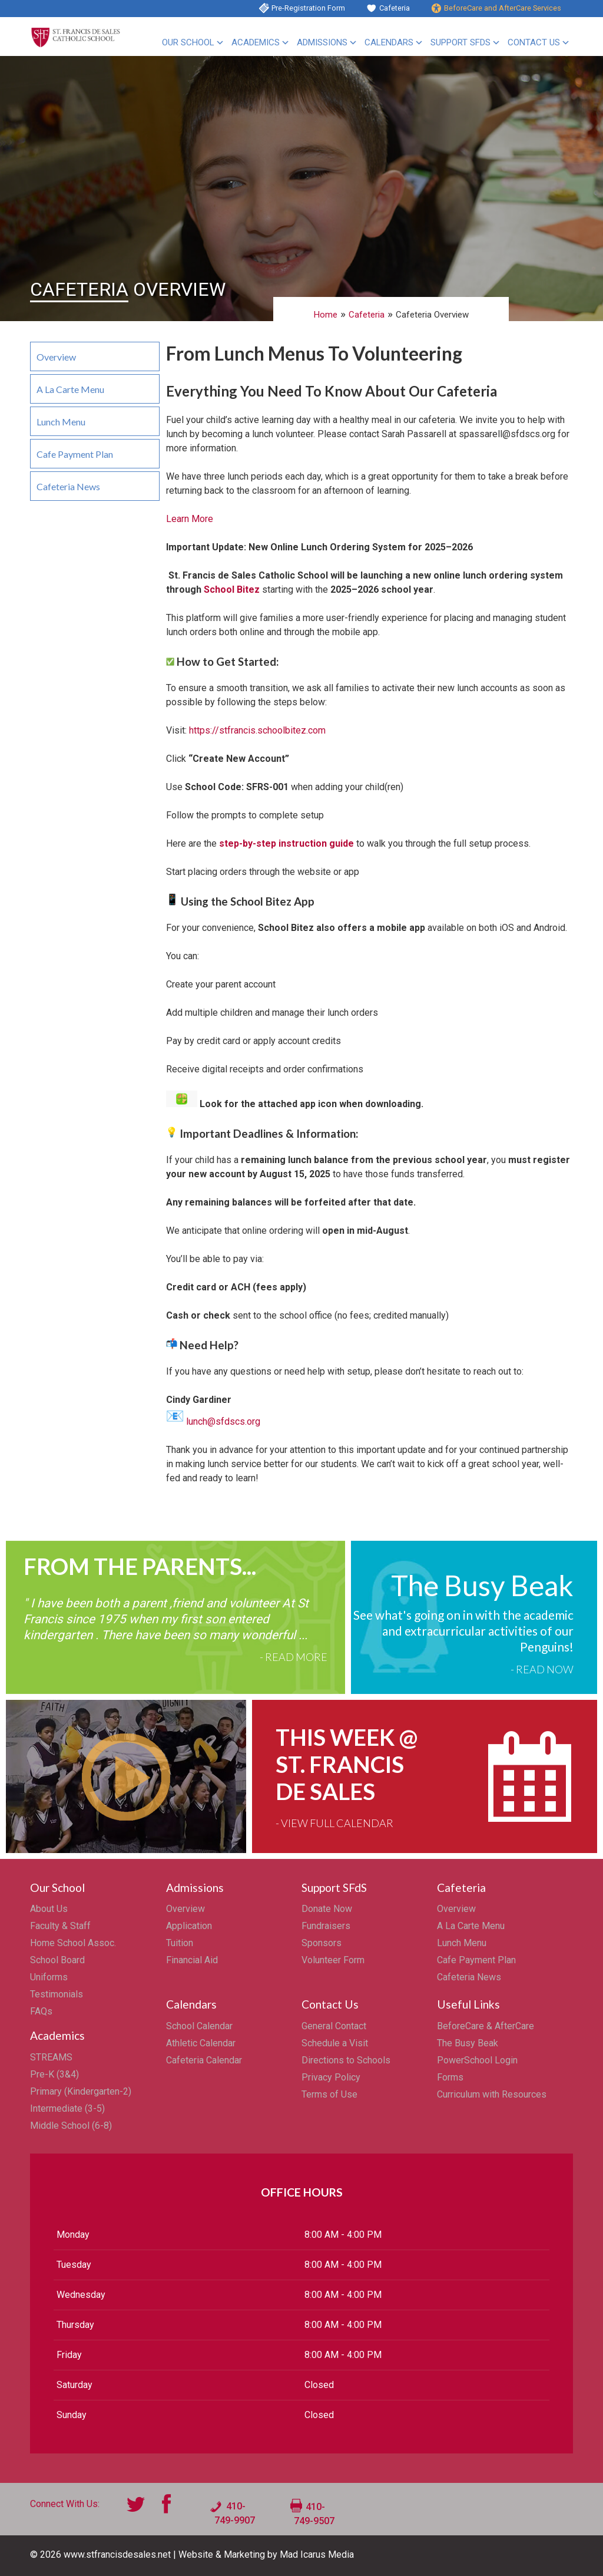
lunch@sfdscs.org (223, 1421)
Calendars (389, 42)
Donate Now (327, 1908)
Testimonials (56, 1994)
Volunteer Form (333, 1960)
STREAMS (51, 2057)
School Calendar (199, 2026)
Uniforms (49, 1977)
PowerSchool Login (477, 2060)
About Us (49, 1908)
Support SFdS (460, 42)
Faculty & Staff (60, 1925)
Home (325, 314)
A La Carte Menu (70, 389)
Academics (255, 42)
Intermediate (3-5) (67, 2108)
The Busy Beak (467, 2043)
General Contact (334, 2026)
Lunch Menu (61, 421)
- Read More (293, 1656)
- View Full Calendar (334, 1823)
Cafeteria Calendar (204, 2060)
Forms (450, 2077)
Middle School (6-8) (71, 2125)
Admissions (322, 42)
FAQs (41, 2011)
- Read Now (542, 1669)
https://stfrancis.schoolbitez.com (257, 730)
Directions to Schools (346, 2060)
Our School (188, 42)
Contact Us (534, 42)
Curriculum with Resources (491, 2094)
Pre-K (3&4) (54, 2074)
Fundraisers (326, 1925)
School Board (57, 1960)
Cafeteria (394, 8)
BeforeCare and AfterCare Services (502, 8)
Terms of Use (329, 2094)
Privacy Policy (331, 2077)
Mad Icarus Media (317, 2554)
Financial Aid (192, 1960)
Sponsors (322, 1942)
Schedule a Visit (335, 2043)
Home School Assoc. (73, 1942)
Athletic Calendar (201, 2043)
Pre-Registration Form (308, 8)
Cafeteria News (68, 486)
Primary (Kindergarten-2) (80, 2091)
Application (189, 1925)
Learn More (189, 518)
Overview (56, 356)
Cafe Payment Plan (75, 454)
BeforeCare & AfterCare (485, 2026)
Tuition (179, 1942)
